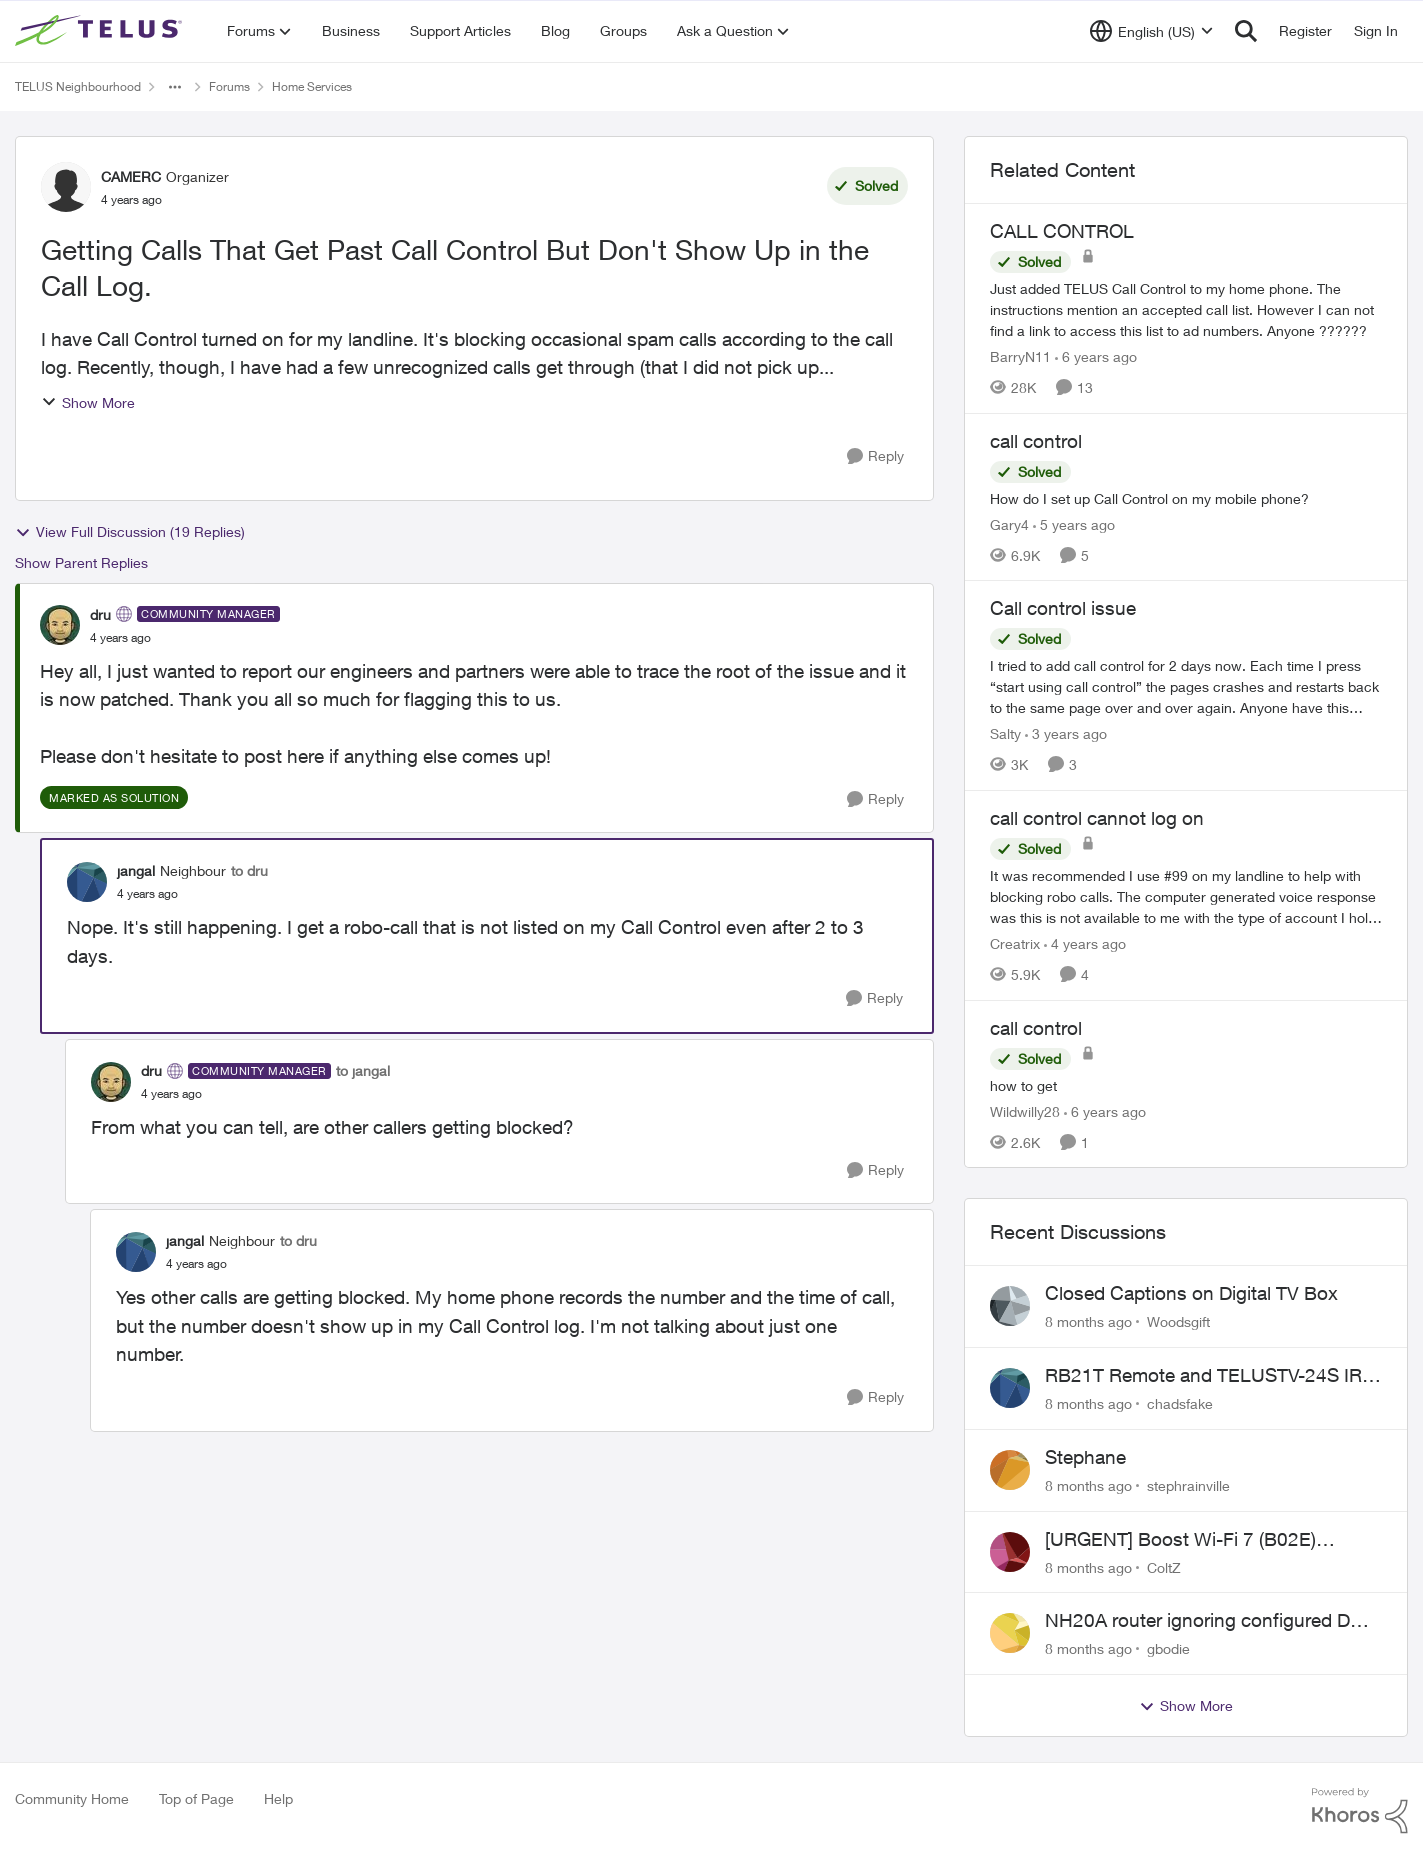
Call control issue (1063, 608)
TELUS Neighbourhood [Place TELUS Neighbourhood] (78, 86)
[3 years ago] (1066, 733)
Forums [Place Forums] (229, 86)
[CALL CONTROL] (1186, 309)
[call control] (1186, 497)
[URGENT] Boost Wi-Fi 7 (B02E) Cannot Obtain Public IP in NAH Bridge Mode (1209, 1540)
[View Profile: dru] (60, 625)
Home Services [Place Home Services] (312, 86)
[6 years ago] (1096, 356)
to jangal (363, 1070)
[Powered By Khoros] (1360, 1811)
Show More (88, 402)
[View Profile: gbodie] (1010, 1633)
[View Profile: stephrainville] (1010, 1470)
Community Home (72, 1798)
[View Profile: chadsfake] (1010, 1388)
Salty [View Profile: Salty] (1005, 733)
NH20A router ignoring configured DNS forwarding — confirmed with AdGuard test (1210, 1621)
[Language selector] (1151, 31)
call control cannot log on (1097, 818)
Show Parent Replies (81, 562)
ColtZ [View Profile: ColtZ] (1164, 1566)
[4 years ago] (1085, 943)
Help (278, 1798)
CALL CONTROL (1062, 231)
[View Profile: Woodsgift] (1010, 1306)
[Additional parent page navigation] (175, 87)
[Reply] (875, 456)
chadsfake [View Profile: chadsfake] (1180, 1403)
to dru (249, 870)
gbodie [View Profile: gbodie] (1168, 1648)
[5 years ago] (1074, 523)
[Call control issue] (1186, 686)
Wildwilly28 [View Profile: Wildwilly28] (1025, 1110)
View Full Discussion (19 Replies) (130, 532)
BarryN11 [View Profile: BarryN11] (1020, 356)
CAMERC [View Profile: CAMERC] (131, 176)
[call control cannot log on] (1186, 896)
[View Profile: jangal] (87, 882)
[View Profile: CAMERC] (66, 187)
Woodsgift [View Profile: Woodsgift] (1178, 1321)
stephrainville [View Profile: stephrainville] (1188, 1485)
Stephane (1085, 1457)
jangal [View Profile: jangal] (136, 870)
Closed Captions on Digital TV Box (1191, 1293)
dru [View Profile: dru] (100, 614)
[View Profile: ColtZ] (1010, 1552)
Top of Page (196, 1798)
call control (1036, 441)
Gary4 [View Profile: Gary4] (1009, 523)
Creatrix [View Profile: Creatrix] (1015, 943)
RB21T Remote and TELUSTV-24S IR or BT (1203, 1376)
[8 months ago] (1088, 1321)
